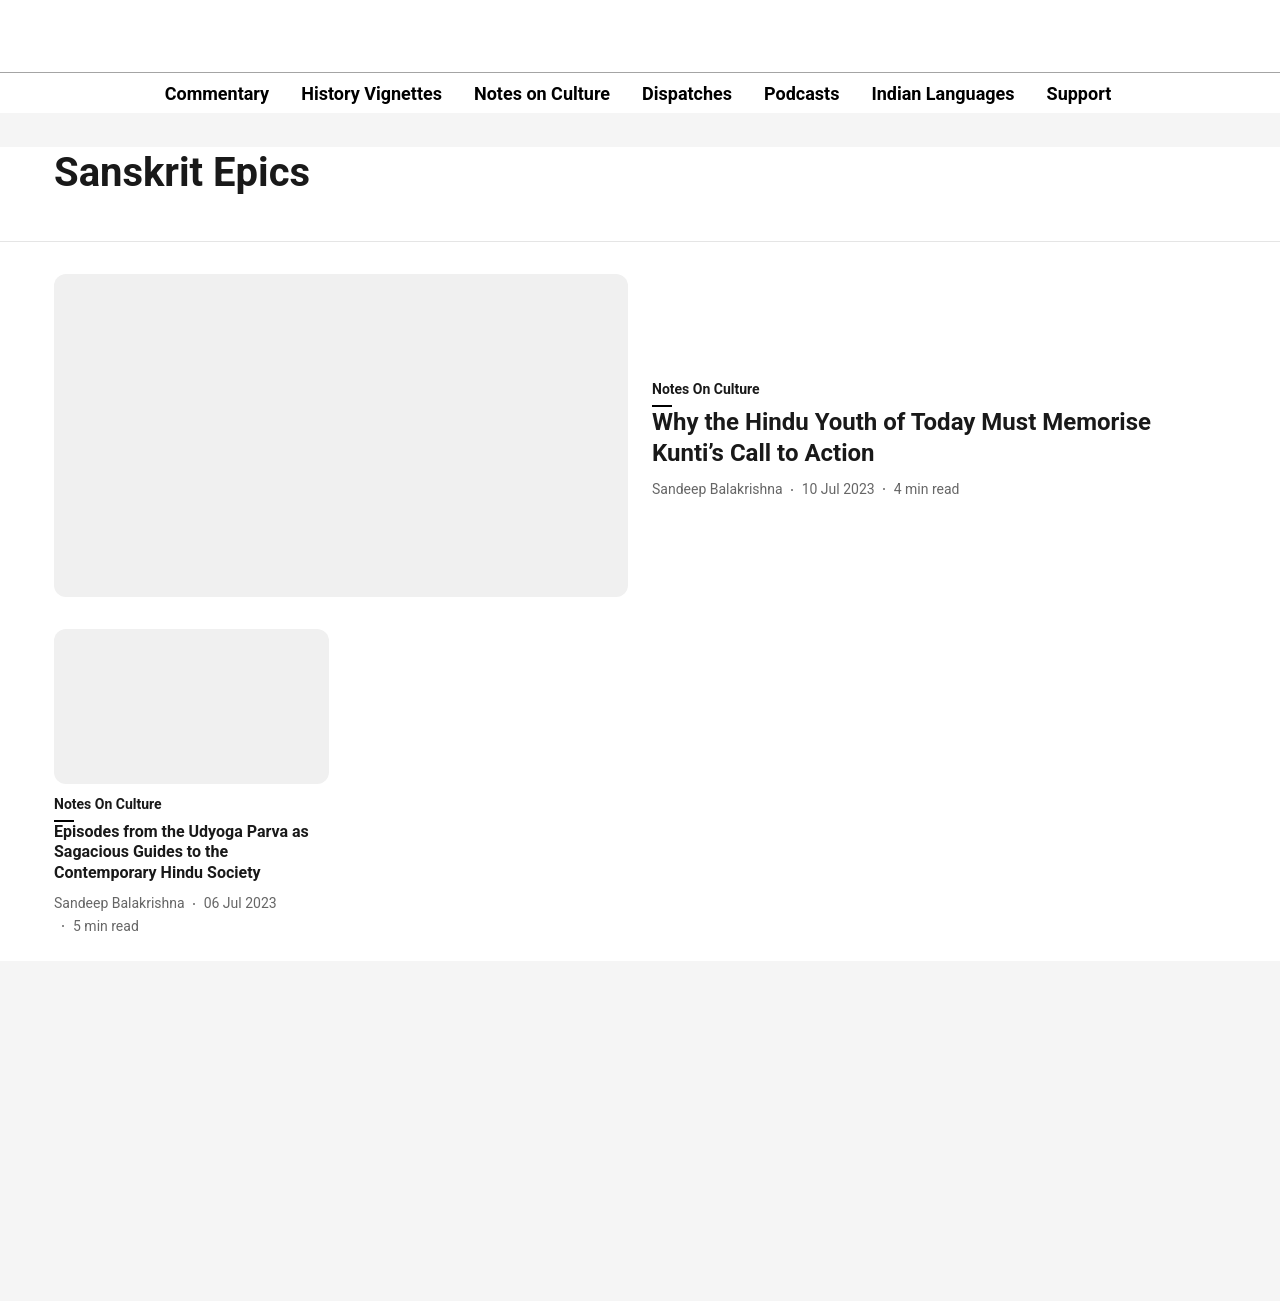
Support (1079, 93)
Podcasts (801, 93)
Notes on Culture (542, 93)
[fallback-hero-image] (341, 435)
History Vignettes (371, 93)
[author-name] (721, 489)
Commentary (217, 93)
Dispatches (687, 93)
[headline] (939, 438)
